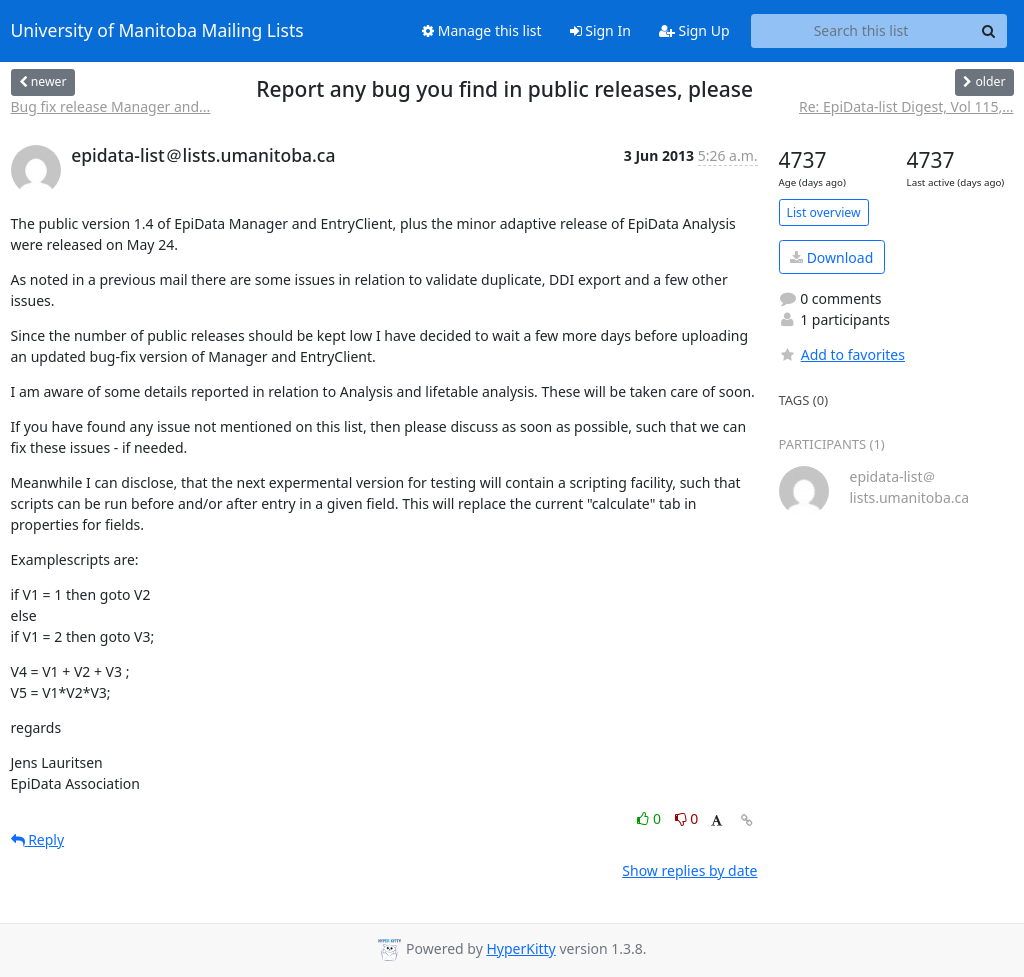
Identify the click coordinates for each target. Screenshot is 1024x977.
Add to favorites (842, 354)
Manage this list (482, 30)
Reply (38, 839)
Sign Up (694, 30)
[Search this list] (861, 31)
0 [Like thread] (650, 818)
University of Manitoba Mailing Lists (157, 31)
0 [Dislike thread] (687, 818)
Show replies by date (689, 870)
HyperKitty (520, 948)
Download (831, 257)
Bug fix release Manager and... (111, 106)
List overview (824, 212)
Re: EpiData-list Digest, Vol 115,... (906, 106)
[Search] (989, 31)
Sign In (600, 30)
